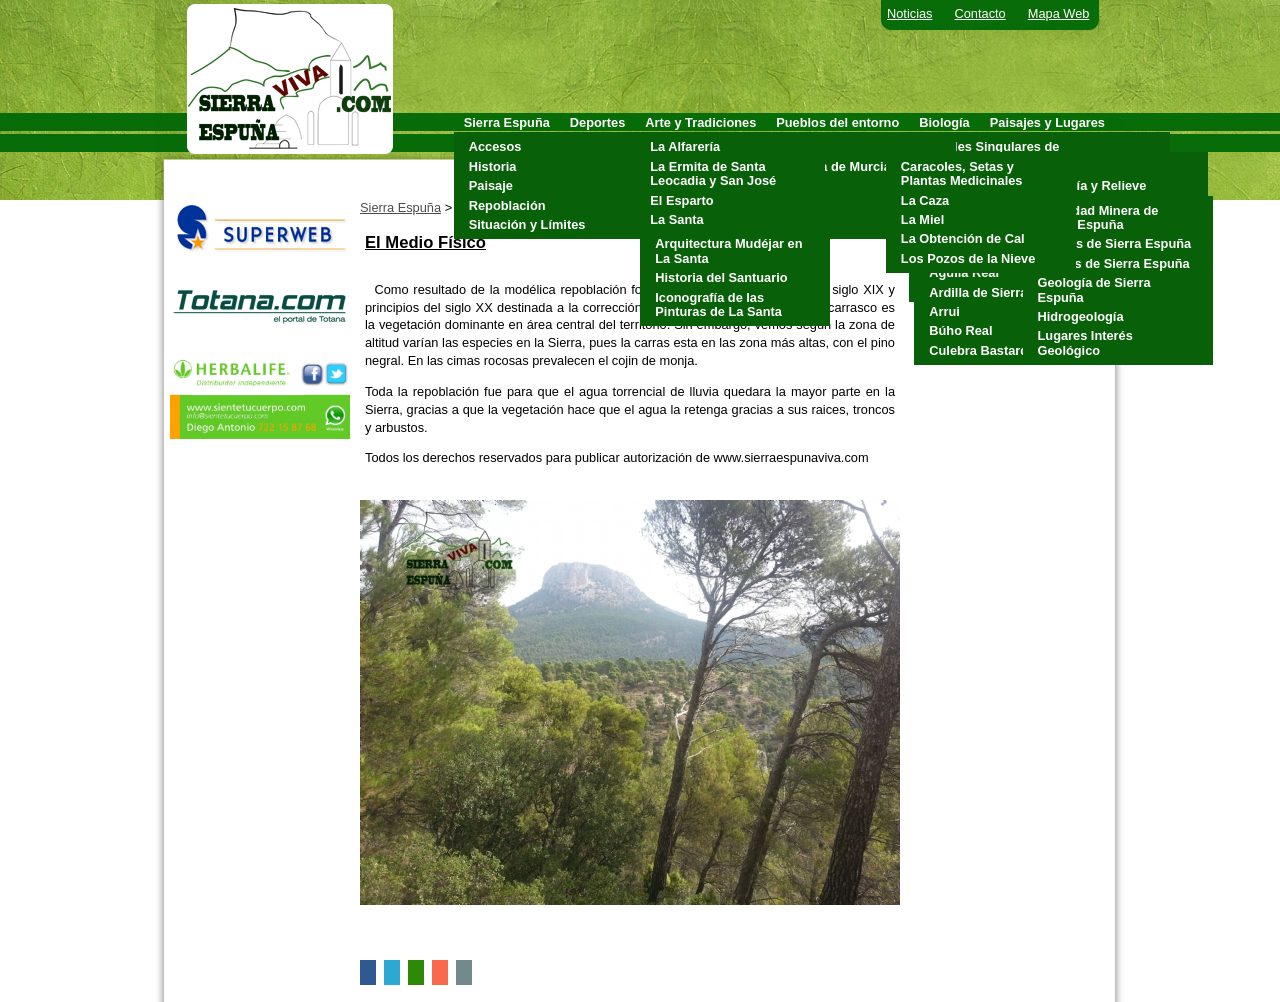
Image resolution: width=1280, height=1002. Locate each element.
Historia (493, 166)
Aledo (799, 146)
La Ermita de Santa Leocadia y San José (713, 173)
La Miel (922, 219)
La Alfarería (685, 146)
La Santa (676, 219)
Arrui (944, 311)
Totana (801, 224)
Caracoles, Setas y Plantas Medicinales (962, 173)
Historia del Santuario (721, 277)
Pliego (800, 205)
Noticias (910, 13)
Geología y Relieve (1090, 185)
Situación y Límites (527, 224)
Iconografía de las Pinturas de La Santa (718, 304)
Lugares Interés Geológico (1085, 342)
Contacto (980, 13)
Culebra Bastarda (982, 350)
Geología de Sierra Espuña (1094, 289)
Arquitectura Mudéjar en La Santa (728, 250)
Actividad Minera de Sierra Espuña (1098, 217)
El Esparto (681, 200)
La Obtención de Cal (963, 238)
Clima (1050, 166)
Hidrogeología (1081, 316)
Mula (795, 185)
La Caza (925, 200)
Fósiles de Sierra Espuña (1114, 263)
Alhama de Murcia (836, 166)
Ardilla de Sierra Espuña (1003, 292)
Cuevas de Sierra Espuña (1115, 243)
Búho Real (960, 330)
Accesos (495, 146)
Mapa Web (1059, 13)
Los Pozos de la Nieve (968, 258)
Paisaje (491, 185)
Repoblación (507, 205)
